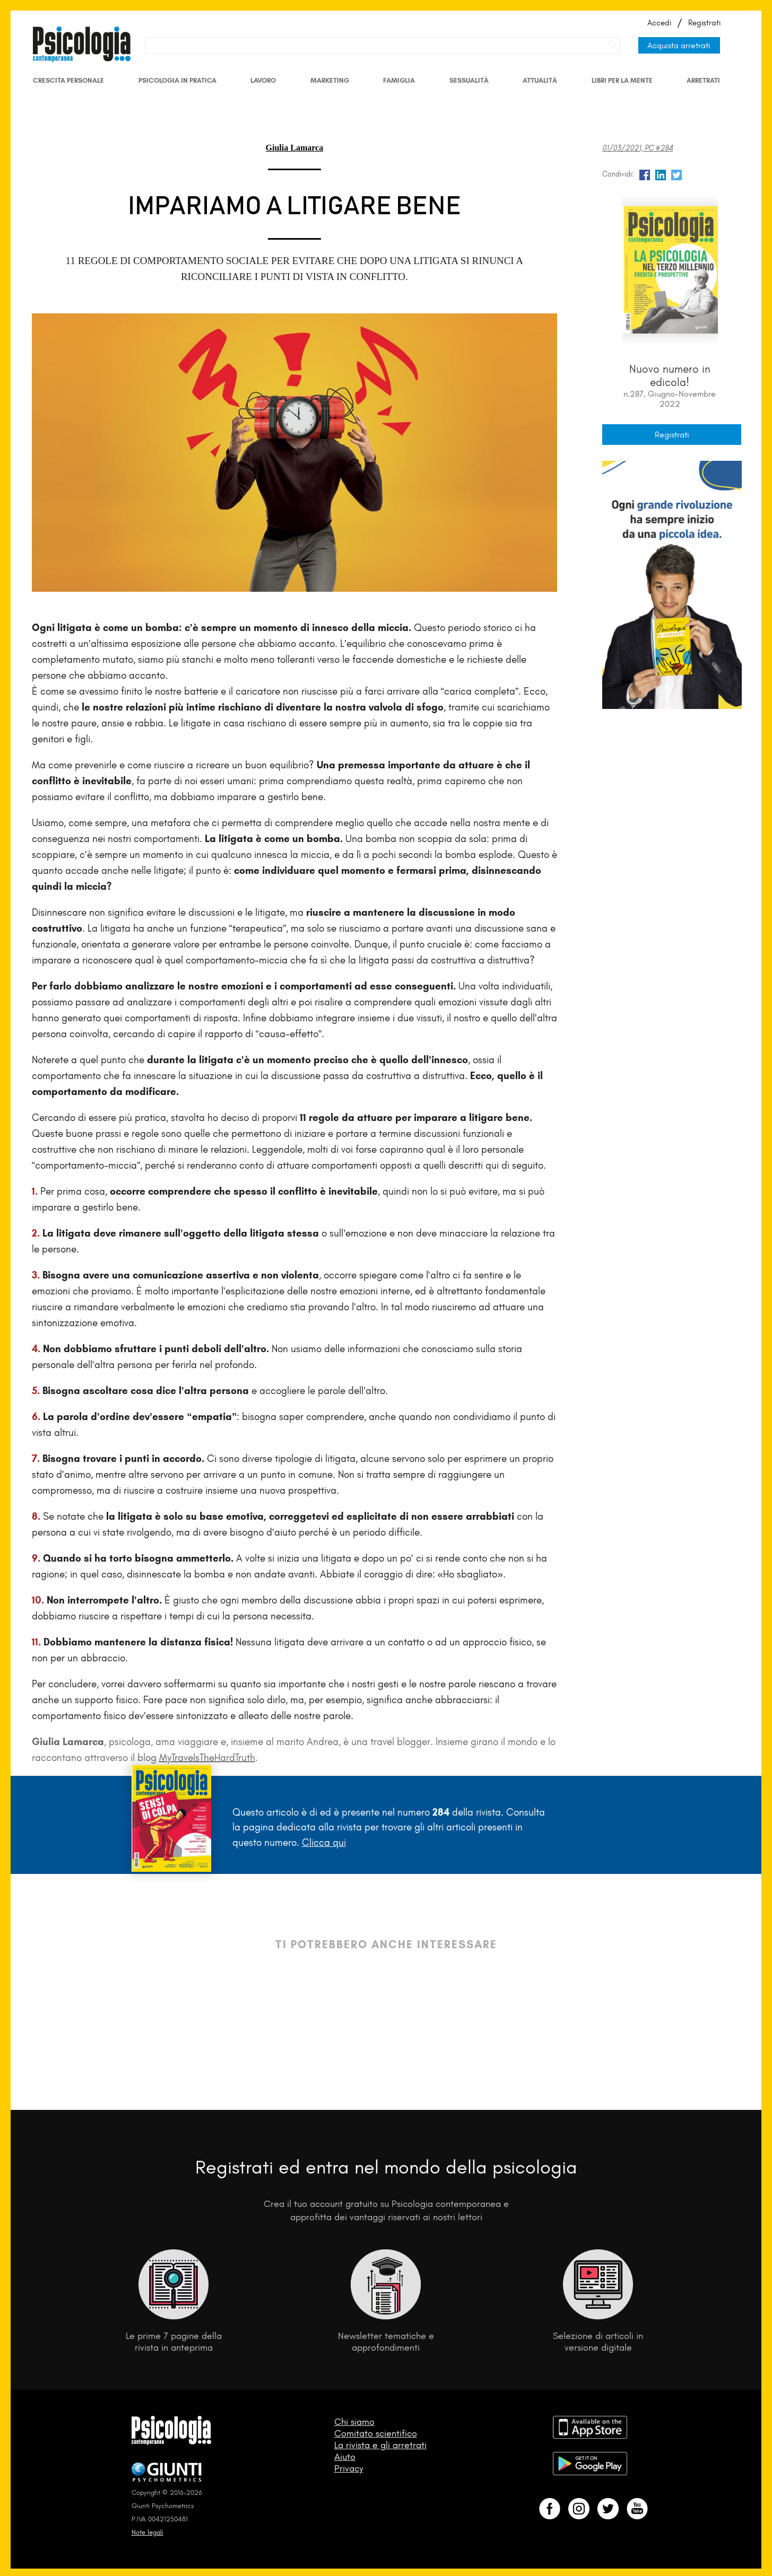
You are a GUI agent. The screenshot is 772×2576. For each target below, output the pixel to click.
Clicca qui (324, 1842)
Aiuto (344, 2457)
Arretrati (703, 80)
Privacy (348, 2468)
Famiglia (399, 80)
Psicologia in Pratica (177, 80)
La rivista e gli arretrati (380, 2445)
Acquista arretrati (678, 45)
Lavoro (263, 80)
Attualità (540, 80)
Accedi (659, 23)
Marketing (329, 80)
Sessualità (469, 80)
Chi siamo (354, 2422)
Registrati (704, 23)
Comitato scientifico (375, 2433)
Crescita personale (68, 80)
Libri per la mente (622, 80)
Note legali (147, 2532)
